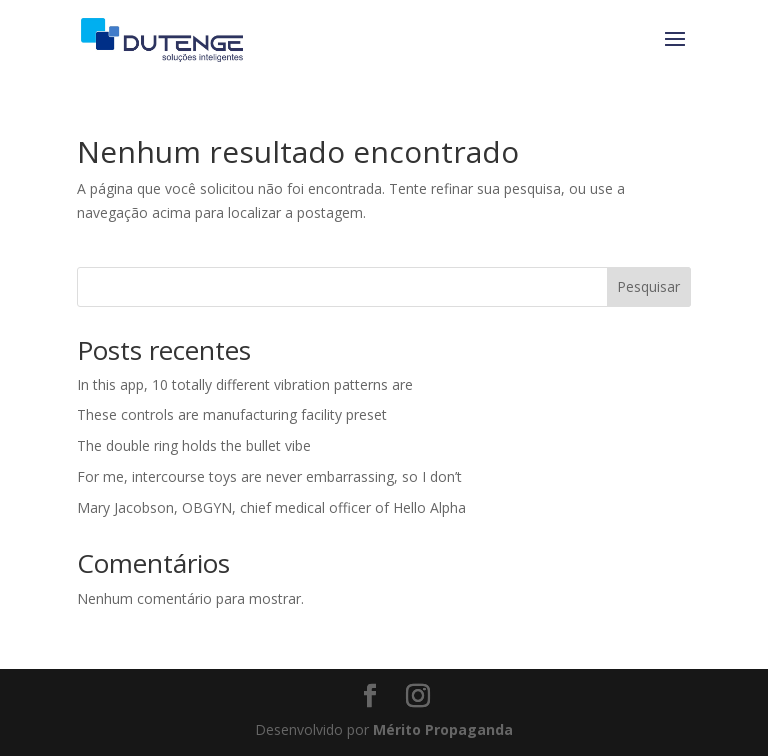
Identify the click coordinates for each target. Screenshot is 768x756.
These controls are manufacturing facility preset (232, 414)
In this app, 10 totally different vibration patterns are (245, 384)
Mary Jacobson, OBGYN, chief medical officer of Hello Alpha (271, 507)
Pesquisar (648, 286)
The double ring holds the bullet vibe (194, 445)
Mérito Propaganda (443, 729)
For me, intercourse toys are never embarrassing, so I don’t (269, 476)
